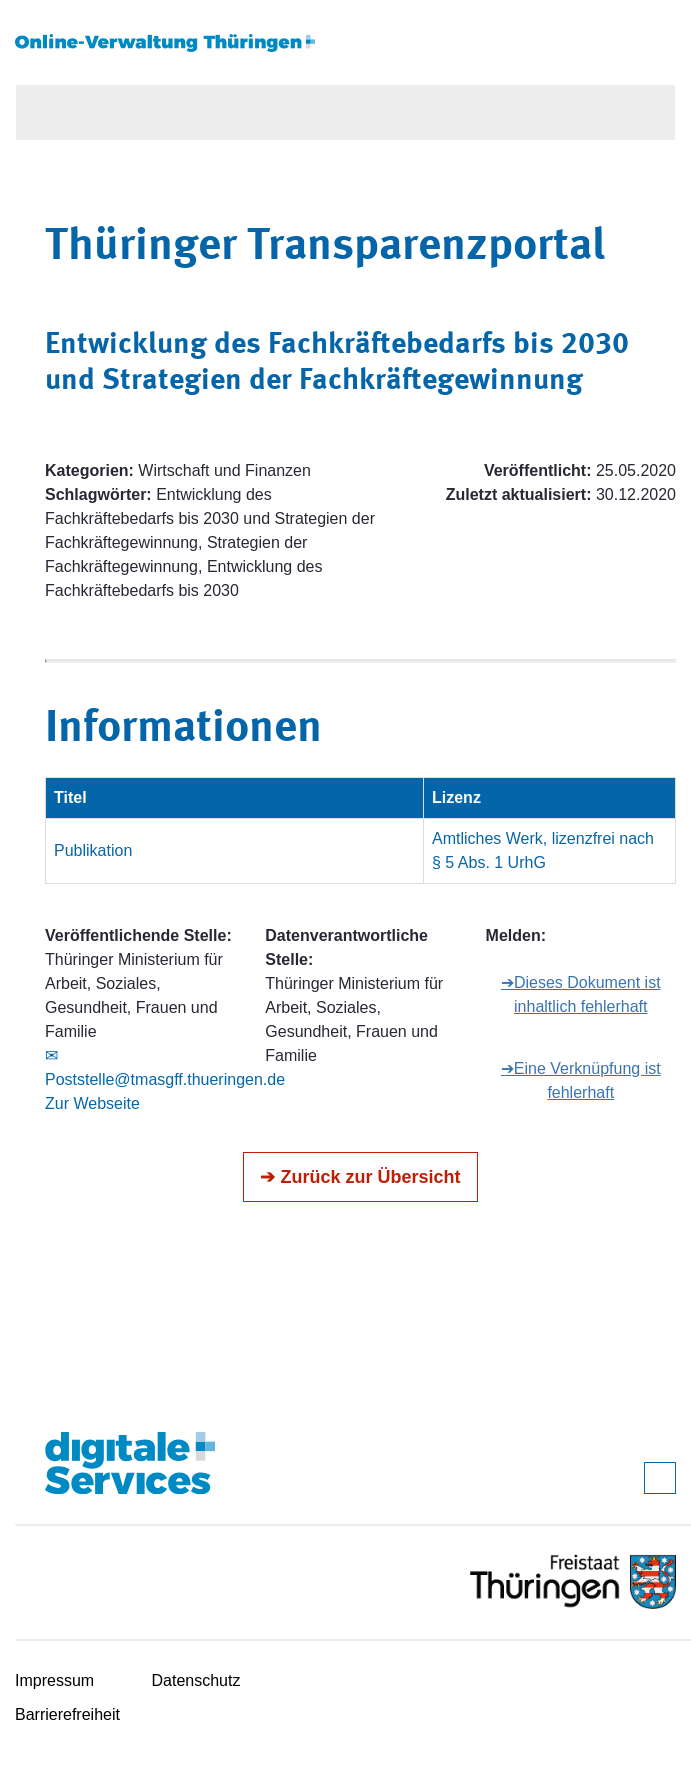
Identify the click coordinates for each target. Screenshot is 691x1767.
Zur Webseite (92, 1103)
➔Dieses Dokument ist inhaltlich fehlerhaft (581, 994)
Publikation (93, 850)
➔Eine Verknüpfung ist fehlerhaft (581, 1080)
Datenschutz (196, 1680)
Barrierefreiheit (67, 1714)
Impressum (54, 1680)
